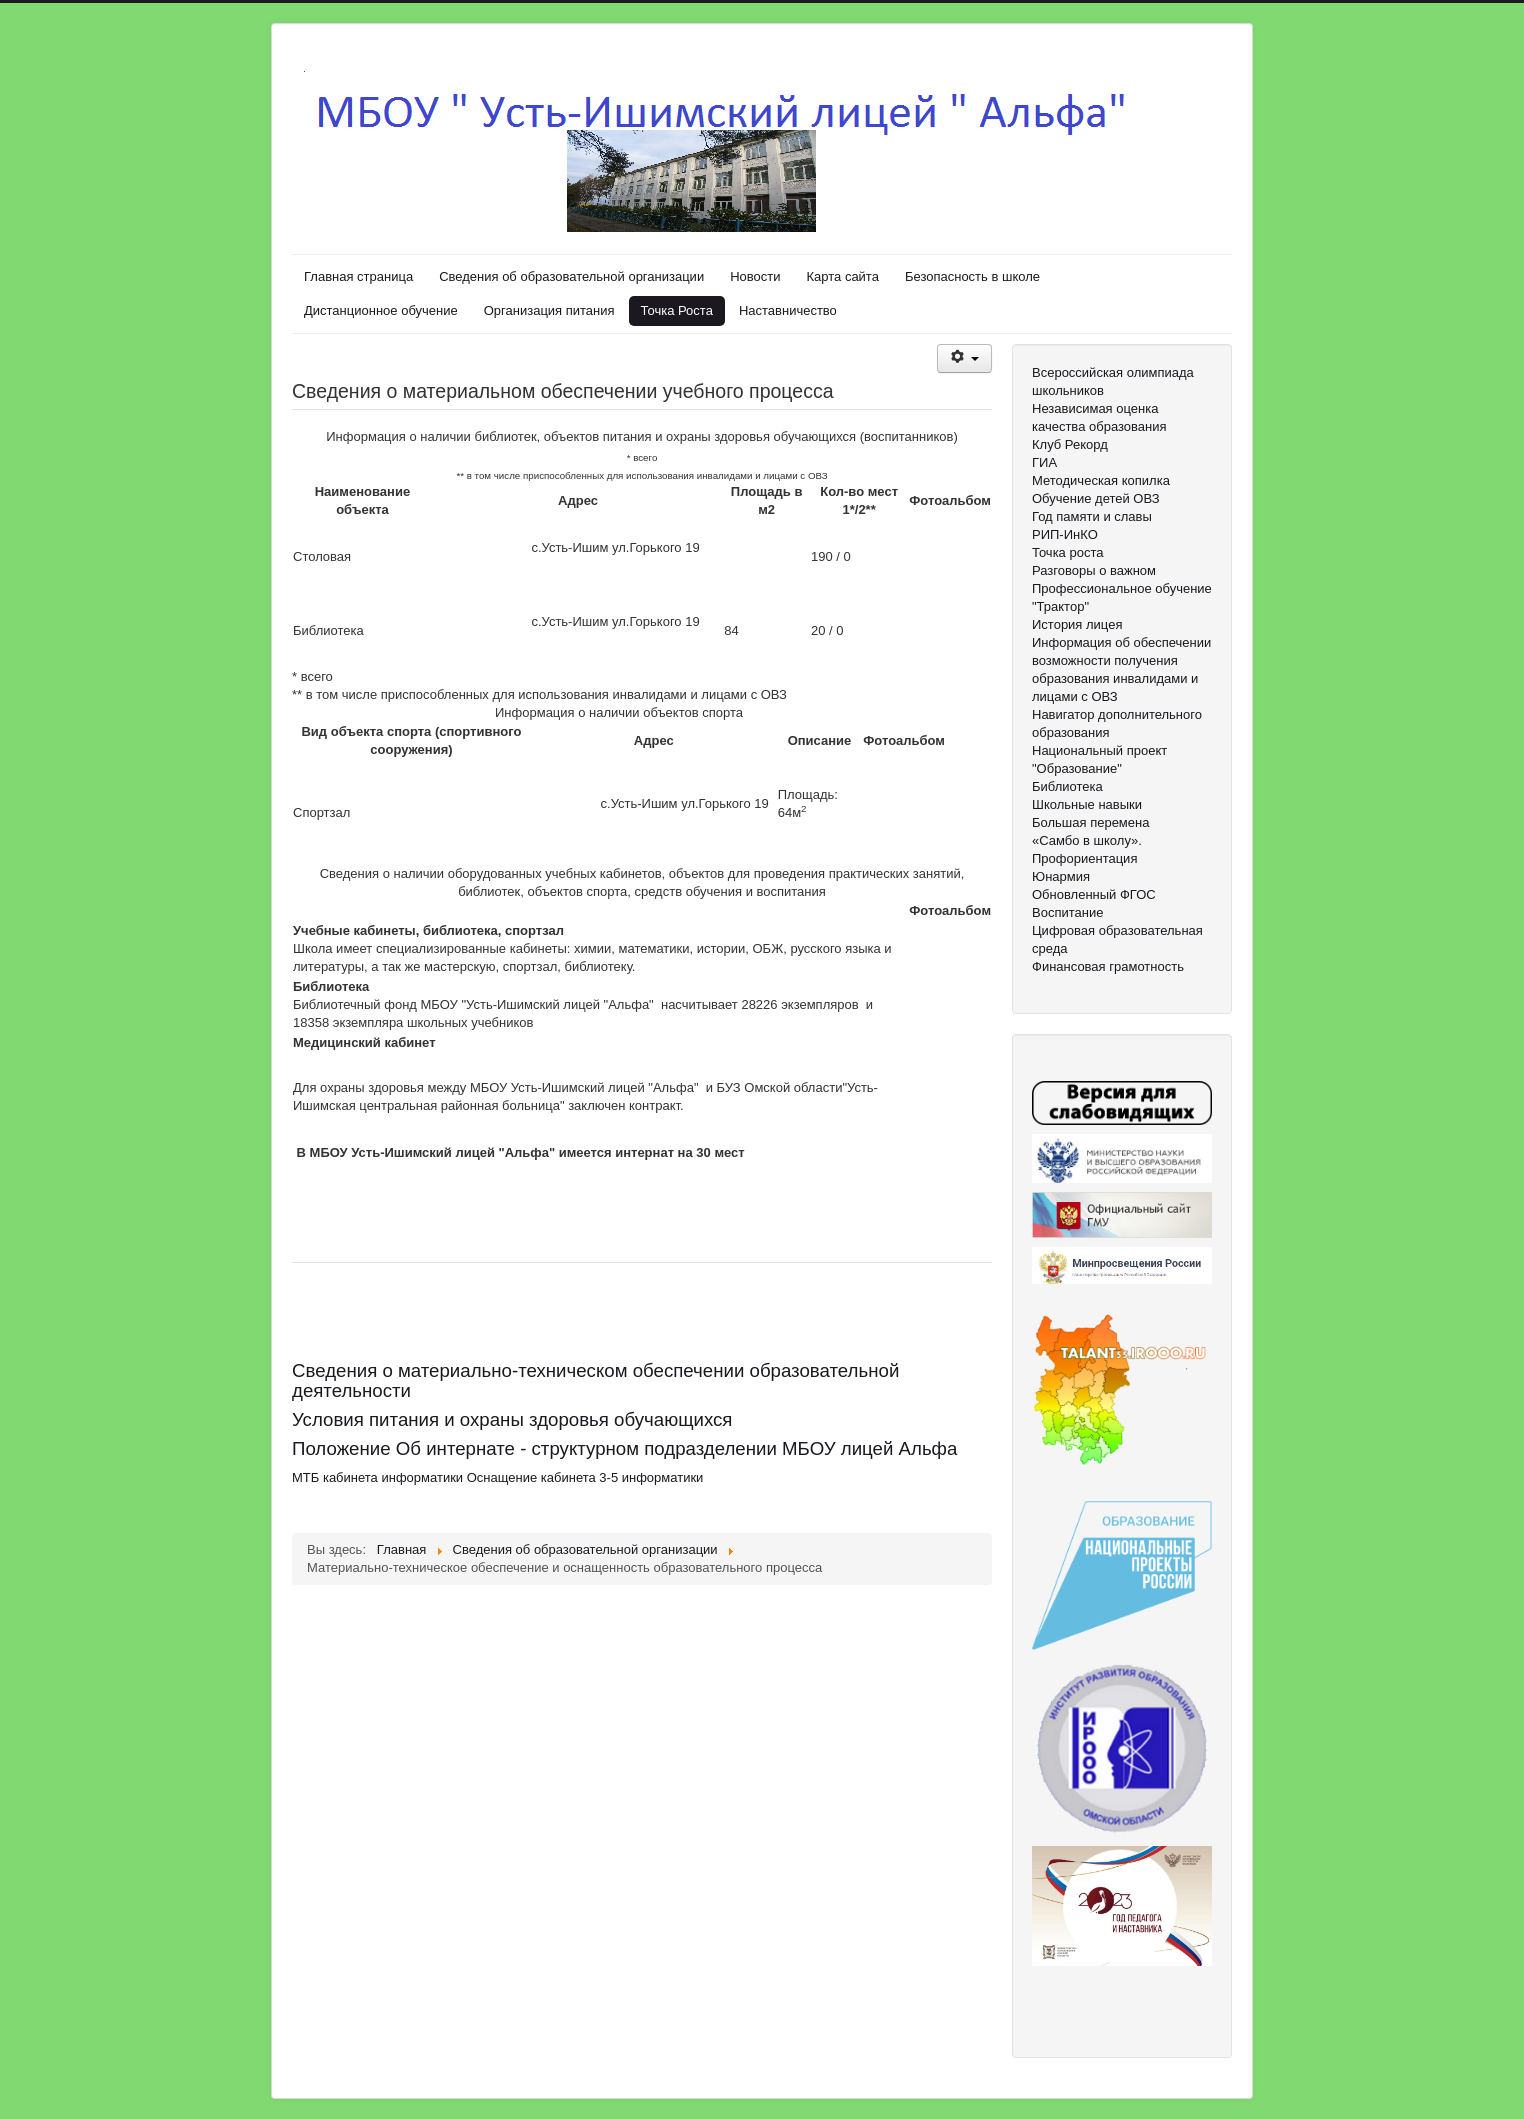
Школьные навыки (1087, 804)
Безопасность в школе (972, 276)
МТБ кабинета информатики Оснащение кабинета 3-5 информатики (497, 1477)
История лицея (1077, 624)
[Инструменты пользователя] (964, 358)
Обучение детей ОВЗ (1096, 498)
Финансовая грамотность (1108, 966)
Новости (755, 276)
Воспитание (1067, 912)
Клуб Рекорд (1070, 444)
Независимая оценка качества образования (1099, 417)
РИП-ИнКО (1065, 534)
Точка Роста (677, 310)
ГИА (1044, 462)
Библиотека (1067, 786)
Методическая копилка (1101, 480)
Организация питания (549, 310)
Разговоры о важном (1094, 570)
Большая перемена (1090, 822)
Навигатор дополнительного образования (1117, 723)
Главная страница (358, 276)
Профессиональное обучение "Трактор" (1122, 597)
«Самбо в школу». (1087, 840)
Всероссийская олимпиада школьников (1113, 381)
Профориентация (1084, 858)
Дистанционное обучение (381, 310)
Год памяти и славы (1092, 516)
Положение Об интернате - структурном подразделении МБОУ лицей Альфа (624, 1448)
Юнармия (1061, 876)
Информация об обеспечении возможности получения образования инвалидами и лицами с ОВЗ (1121, 669)
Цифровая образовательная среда (1117, 939)
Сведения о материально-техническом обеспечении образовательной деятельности (595, 1380)
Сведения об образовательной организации (571, 276)
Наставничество (788, 310)
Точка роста (1067, 552)
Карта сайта (842, 276)
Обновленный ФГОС (1094, 894)
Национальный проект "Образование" (1099, 759)
